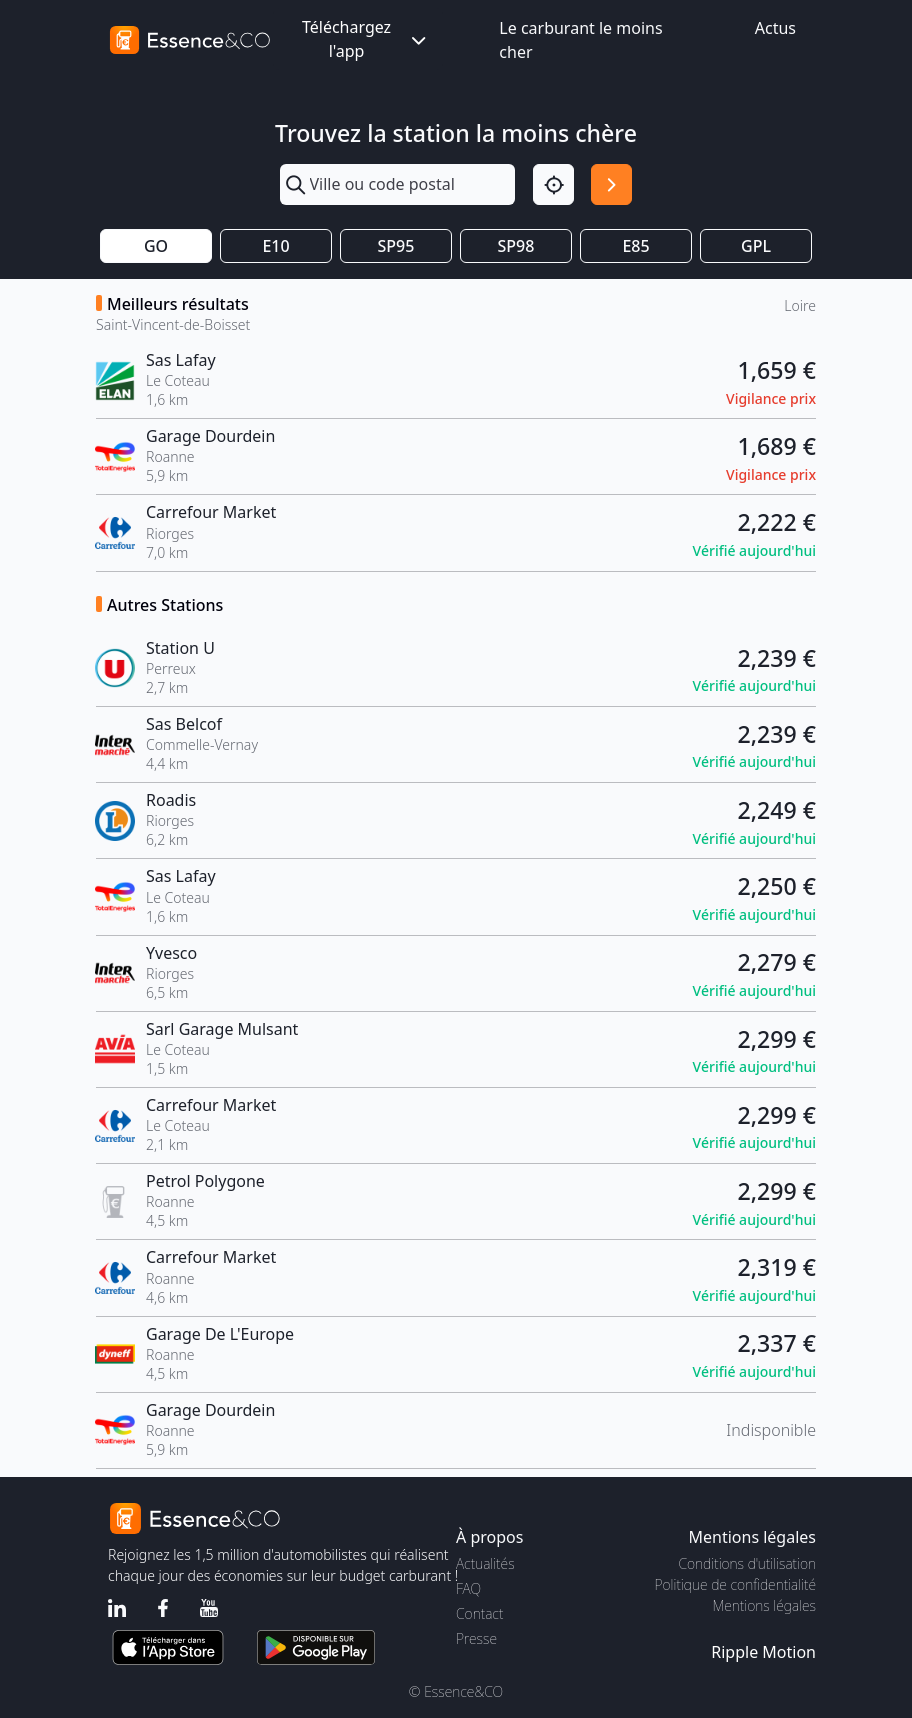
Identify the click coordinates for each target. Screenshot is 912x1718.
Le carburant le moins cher (580, 40)
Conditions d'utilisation (747, 1563)
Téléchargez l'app (366, 39)
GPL (756, 246)
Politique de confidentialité (735, 1584)
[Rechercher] (611, 184)
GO (156, 246)
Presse (476, 1638)
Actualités (485, 1563)
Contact (479, 1613)
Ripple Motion (763, 1652)
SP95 (396, 246)
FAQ (468, 1588)
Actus (775, 28)
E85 (635, 246)
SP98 (516, 246)
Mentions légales (764, 1605)
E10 (275, 246)
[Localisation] (553, 184)
